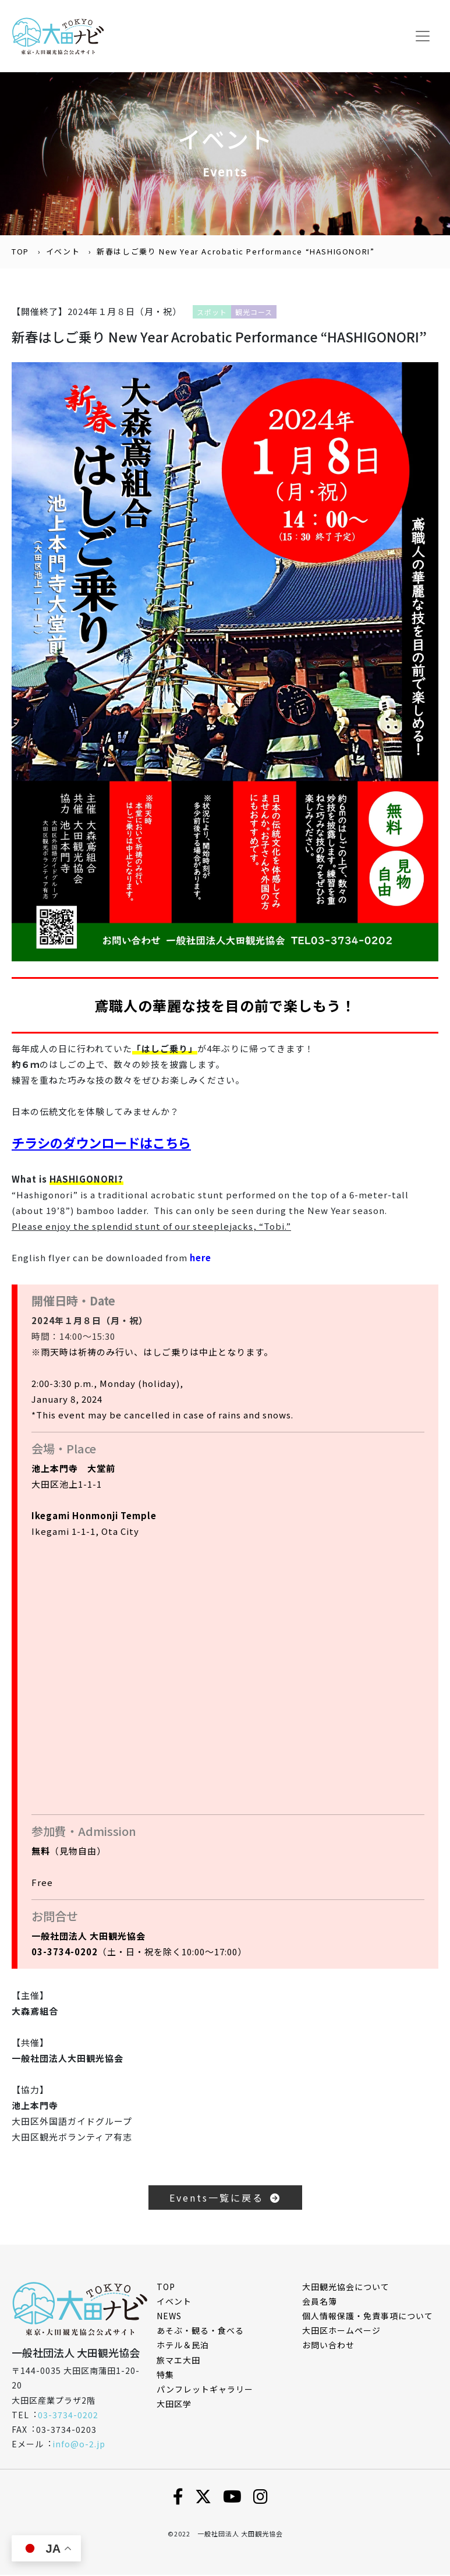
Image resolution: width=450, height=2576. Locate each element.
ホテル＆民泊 (183, 2346)
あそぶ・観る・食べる (200, 2332)
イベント (63, 253)
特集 (165, 2376)
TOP (20, 253)
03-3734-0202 (68, 2416)
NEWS (169, 2317)
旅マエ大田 (178, 2361)
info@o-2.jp (78, 2445)
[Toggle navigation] (422, 37)
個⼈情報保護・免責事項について (367, 2317)
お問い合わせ (328, 2346)
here (200, 1259)
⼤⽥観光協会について (345, 2288)
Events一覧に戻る (225, 2199)
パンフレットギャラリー (205, 2391)
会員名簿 (319, 2303)
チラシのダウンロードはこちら (105, 1144)
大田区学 (174, 2405)
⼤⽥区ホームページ (341, 2332)
